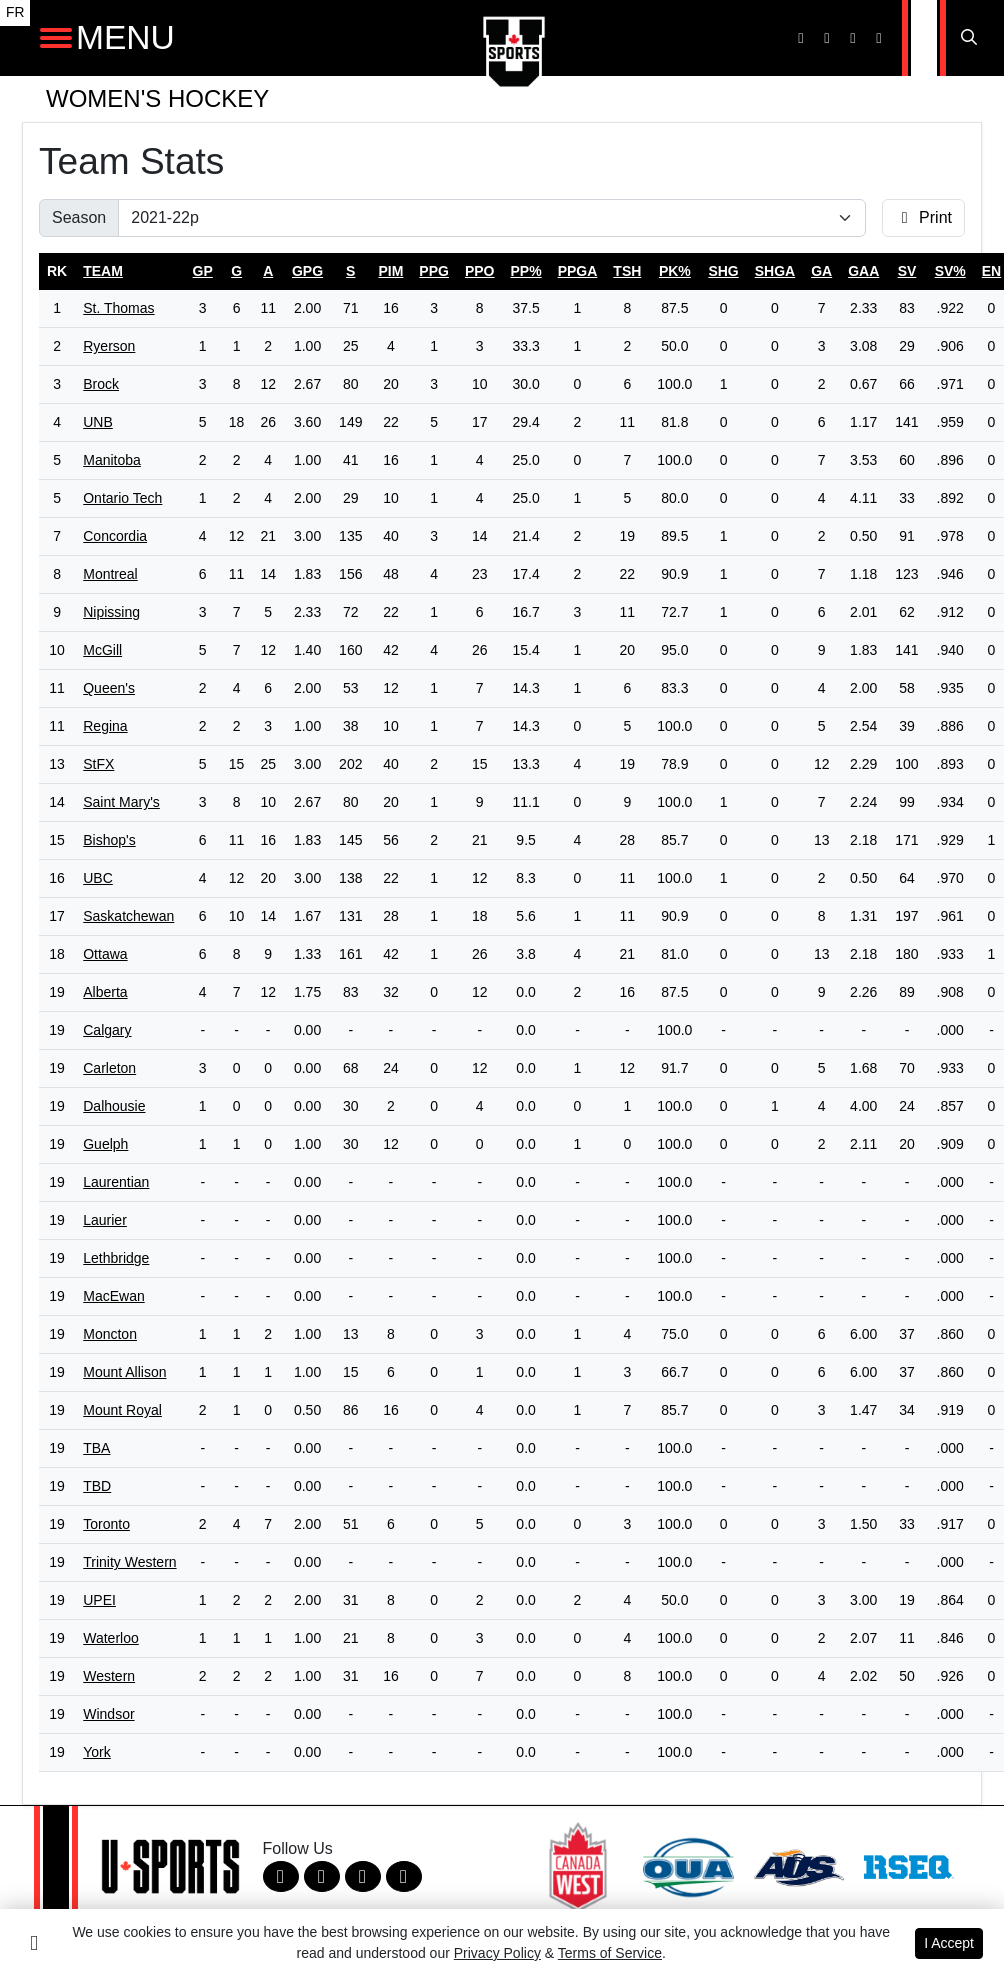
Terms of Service (610, 1953)
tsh (627, 271)
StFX (98, 764)
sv (907, 271)
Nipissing (111, 612)
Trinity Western (129, 1562)
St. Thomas (118, 308)
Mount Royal (122, 1410)
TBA (96, 1448)
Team (103, 271)
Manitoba (112, 460)
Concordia (115, 536)
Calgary (107, 1030)
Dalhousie (114, 1106)
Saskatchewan (128, 916)
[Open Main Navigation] (56, 38)
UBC (98, 878)
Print (923, 217)
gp (203, 271)
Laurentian (116, 1182)
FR (15, 12)
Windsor (108, 1714)
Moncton (110, 1334)
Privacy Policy (497, 1953)
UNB (98, 422)
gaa (863, 271)
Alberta (105, 992)
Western (109, 1676)
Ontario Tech (122, 498)
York (97, 1752)
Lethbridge (116, 1258)
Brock (101, 384)
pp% (526, 271)
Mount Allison (124, 1372)
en (991, 271)
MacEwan (113, 1296)
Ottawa (105, 954)
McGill (102, 650)
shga (775, 271)
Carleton (109, 1068)
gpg (307, 271)
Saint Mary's (121, 802)
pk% (675, 271)
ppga (578, 271)
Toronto (106, 1524)
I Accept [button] (949, 1943)
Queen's (109, 688)
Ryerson (109, 346)
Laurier (105, 1220)
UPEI (99, 1600)
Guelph (105, 1144)
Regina (105, 726)
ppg (434, 271)
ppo (480, 271)
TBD (97, 1486)
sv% (950, 271)
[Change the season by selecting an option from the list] (491, 218)
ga (821, 271)
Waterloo (111, 1638)
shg (723, 271)
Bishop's (109, 840)
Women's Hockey (157, 98)
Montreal (110, 574)
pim (390, 271)
